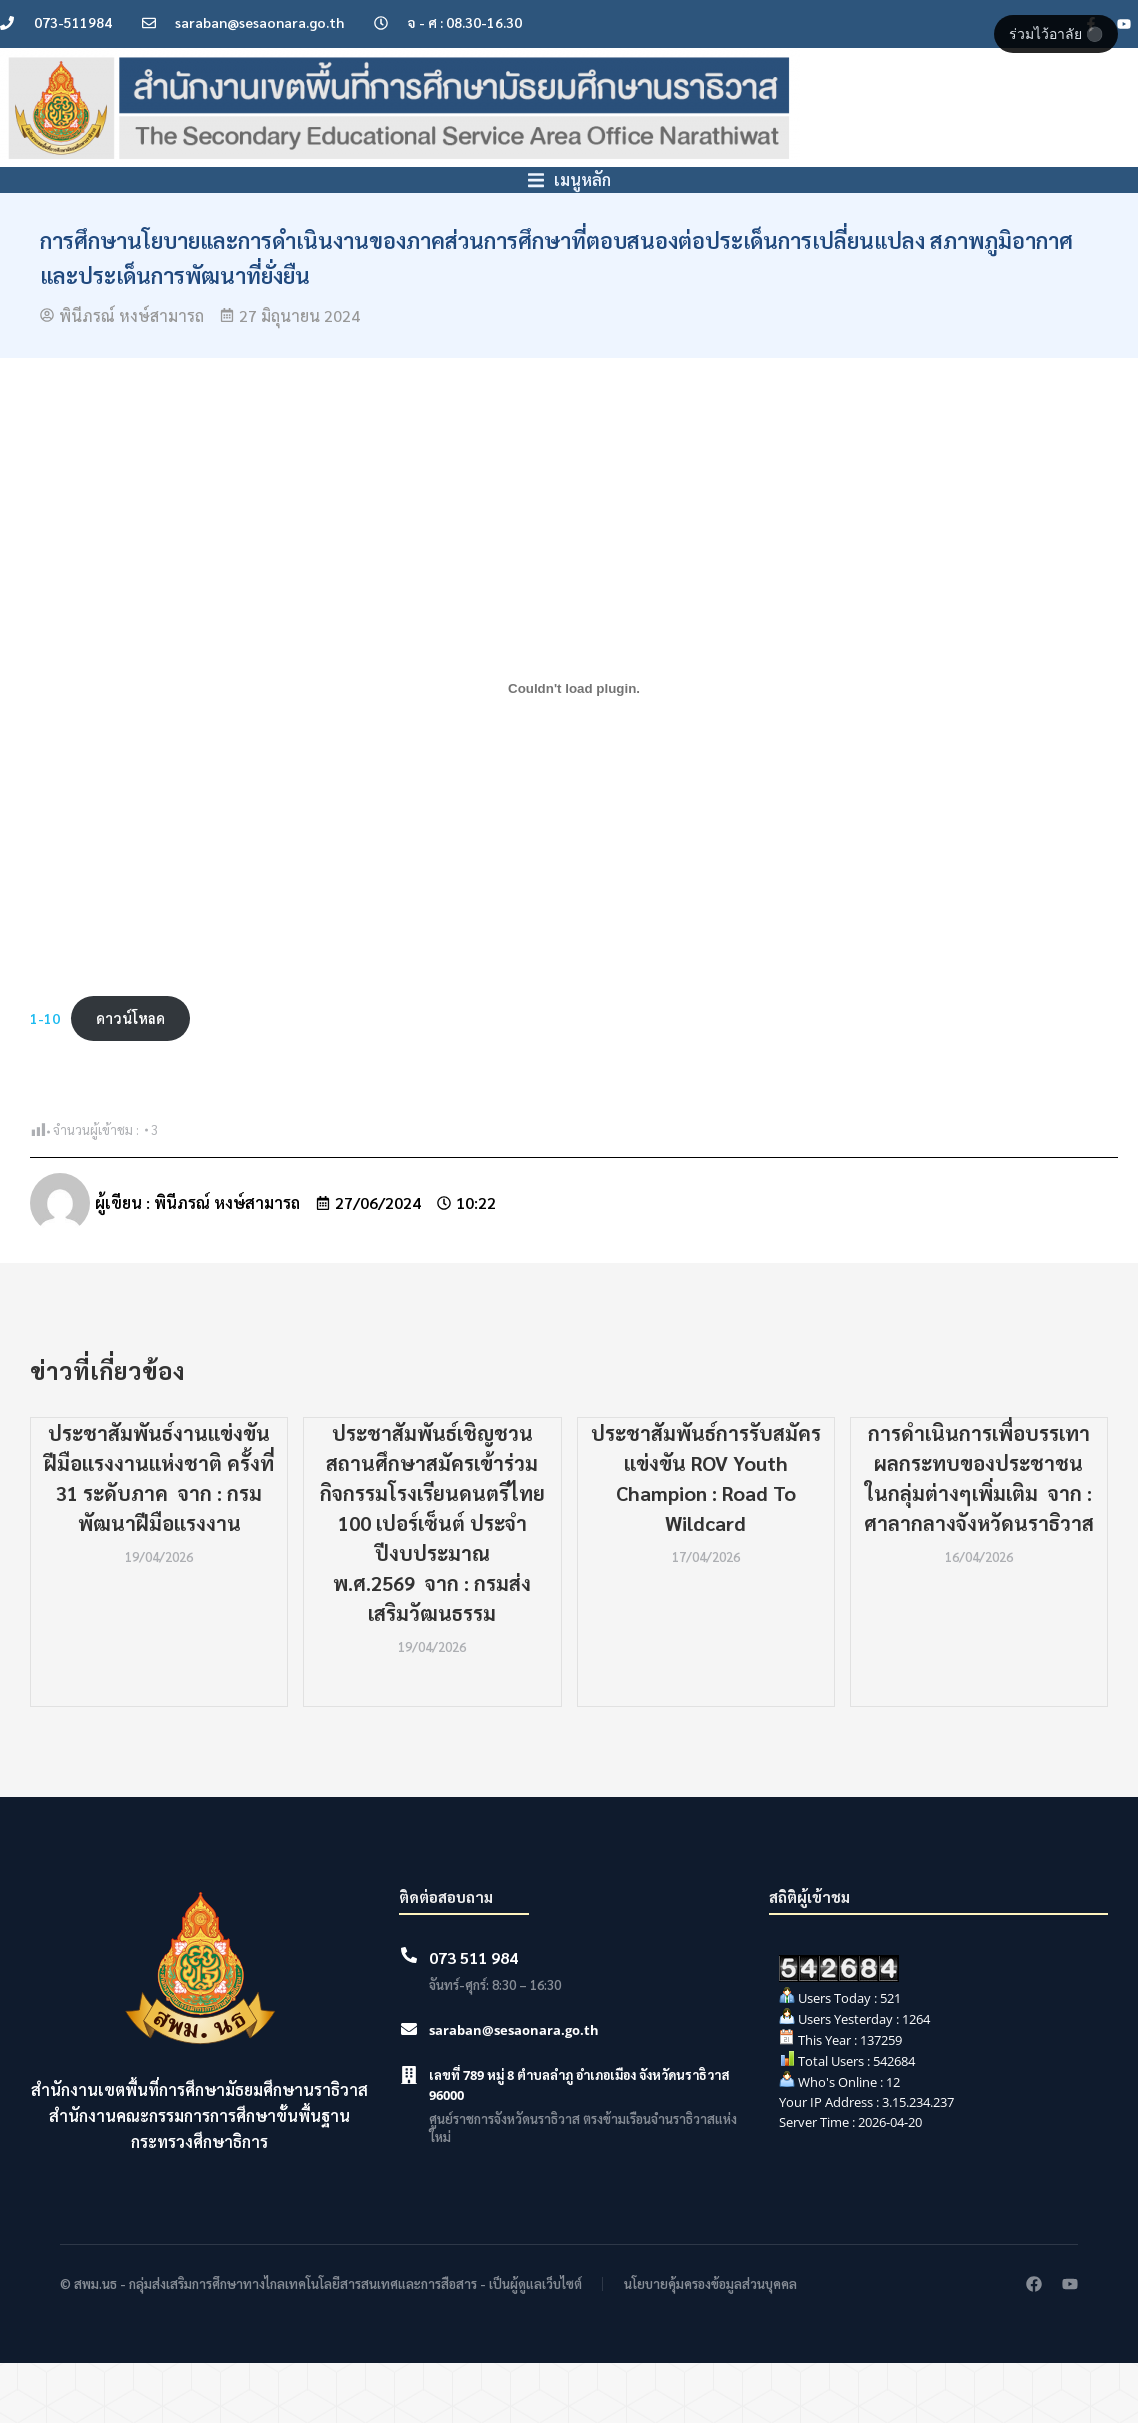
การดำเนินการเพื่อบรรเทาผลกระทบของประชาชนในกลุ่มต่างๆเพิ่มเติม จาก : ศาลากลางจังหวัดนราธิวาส (979, 1538)
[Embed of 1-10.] (574, 748)
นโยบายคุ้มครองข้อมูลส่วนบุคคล (710, 2343)
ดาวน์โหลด (130, 1078)
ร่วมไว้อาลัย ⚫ (1056, 34)
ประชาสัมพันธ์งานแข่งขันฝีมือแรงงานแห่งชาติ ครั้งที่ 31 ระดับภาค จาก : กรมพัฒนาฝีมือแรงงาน (159, 1538)
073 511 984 (473, 2017)
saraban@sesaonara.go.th (514, 2090)
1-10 (45, 1078)
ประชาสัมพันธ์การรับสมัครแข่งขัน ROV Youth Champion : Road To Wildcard (706, 1538)
